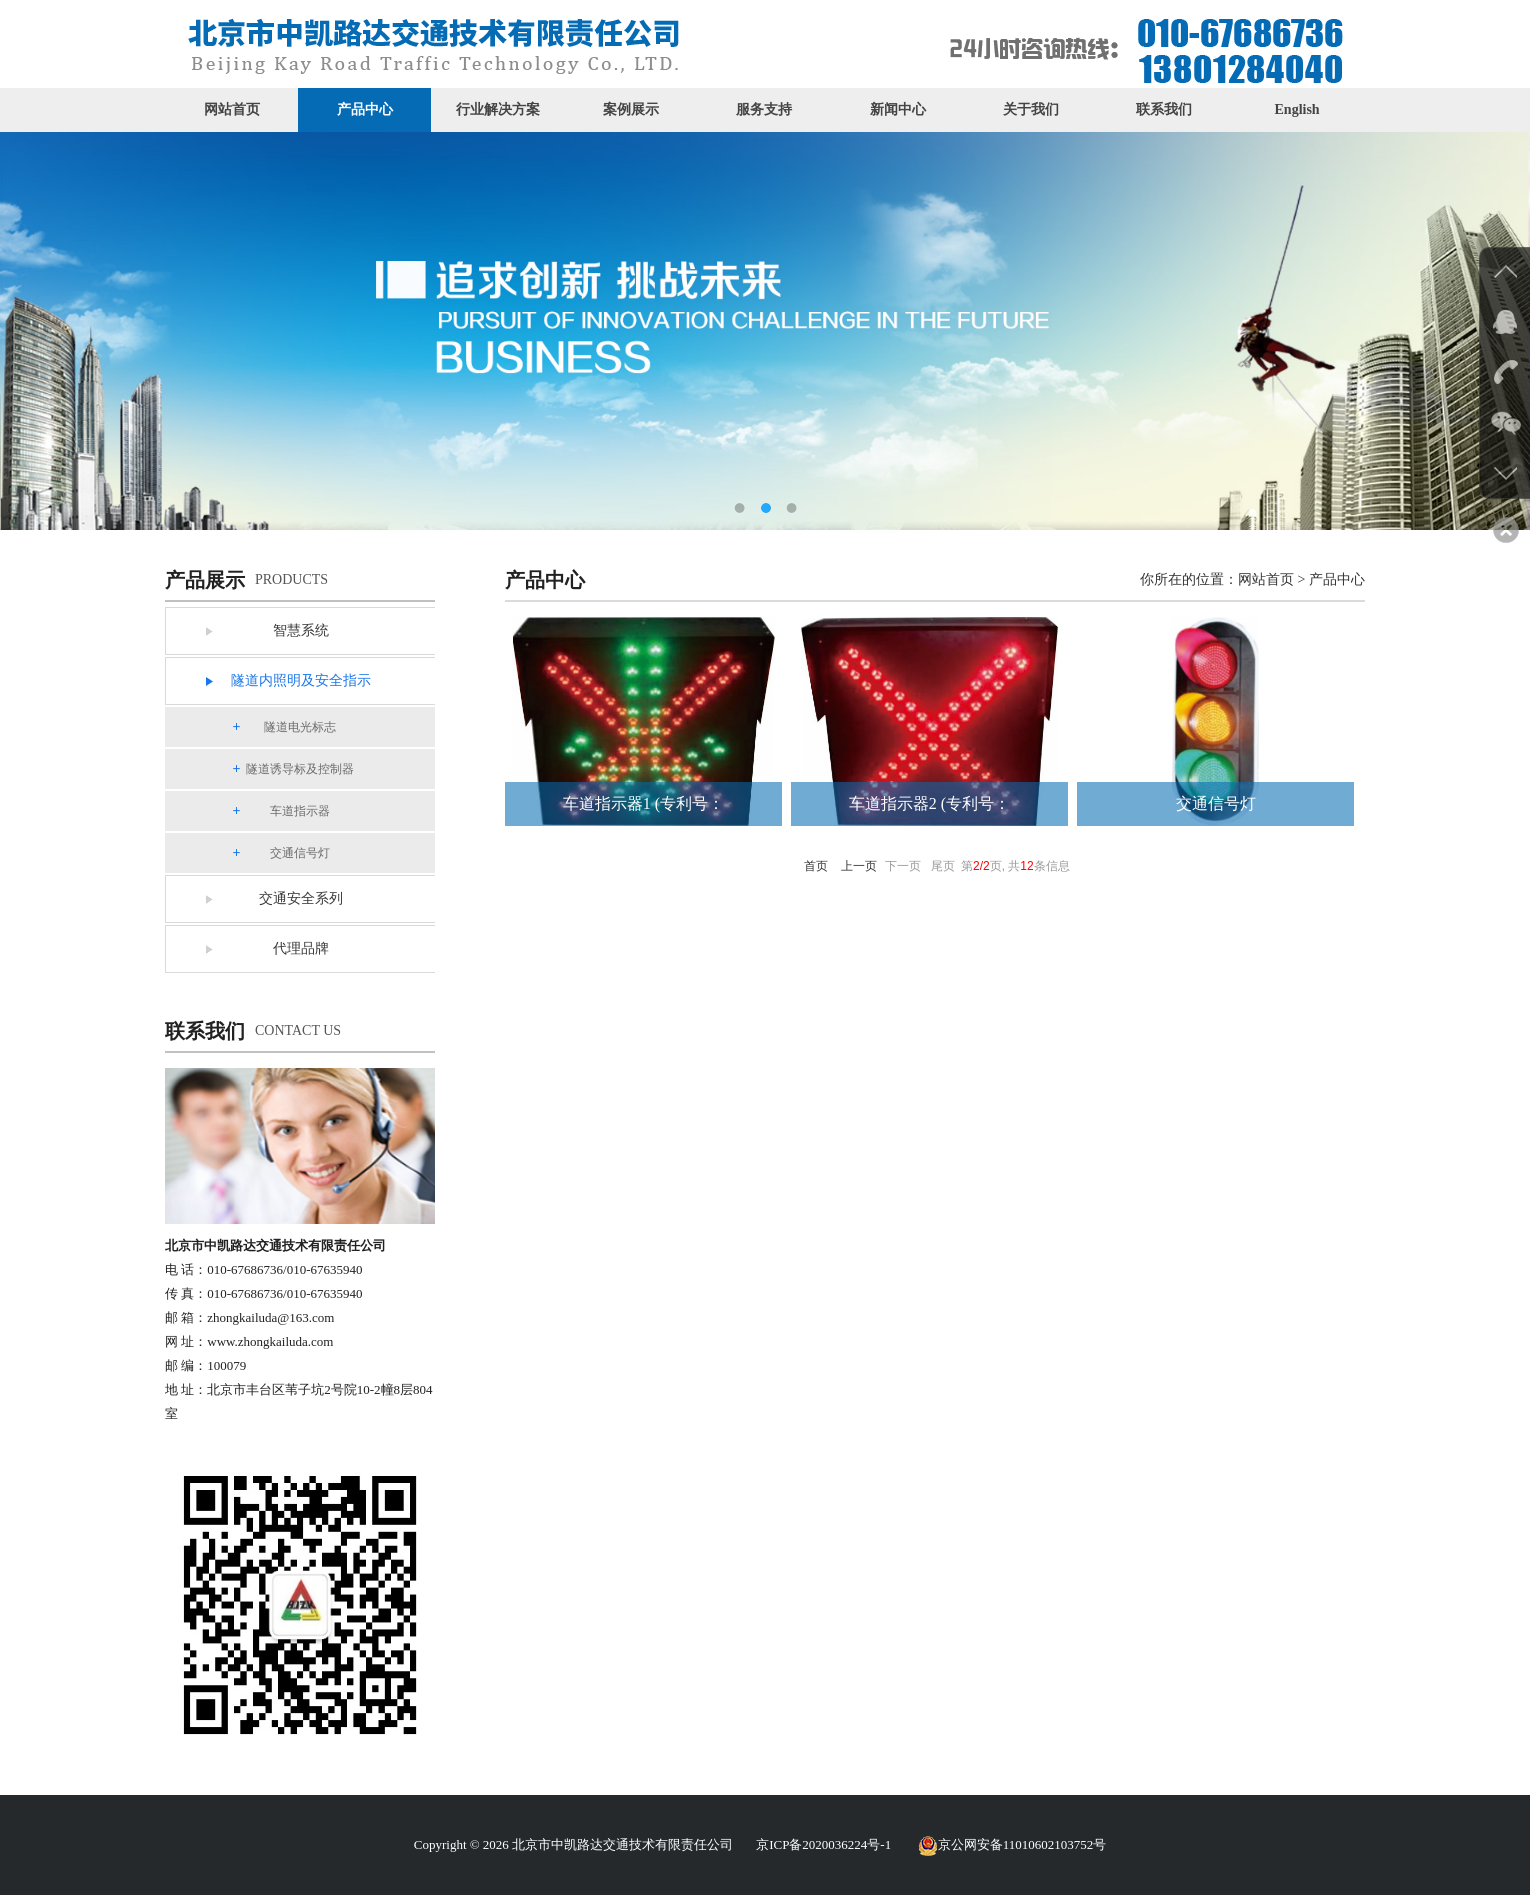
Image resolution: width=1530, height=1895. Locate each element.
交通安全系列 (301, 898)
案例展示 (631, 109)
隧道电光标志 (300, 727)
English (1297, 109)
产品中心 (365, 109)
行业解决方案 (498, 109)
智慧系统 (301, 630)
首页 (816, 866)
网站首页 (232, 109)
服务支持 (764, 109)
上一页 (859, 866)
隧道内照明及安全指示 (301, 680)
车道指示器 (300, 811)
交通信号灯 (300, 853)
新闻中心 (898, 109)
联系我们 (1164, 109)
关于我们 (1031, 109)
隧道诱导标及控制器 (300, 769)
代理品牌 (301, 948)
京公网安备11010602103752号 (1012, 1844)
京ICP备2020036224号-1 (823, 1844)
